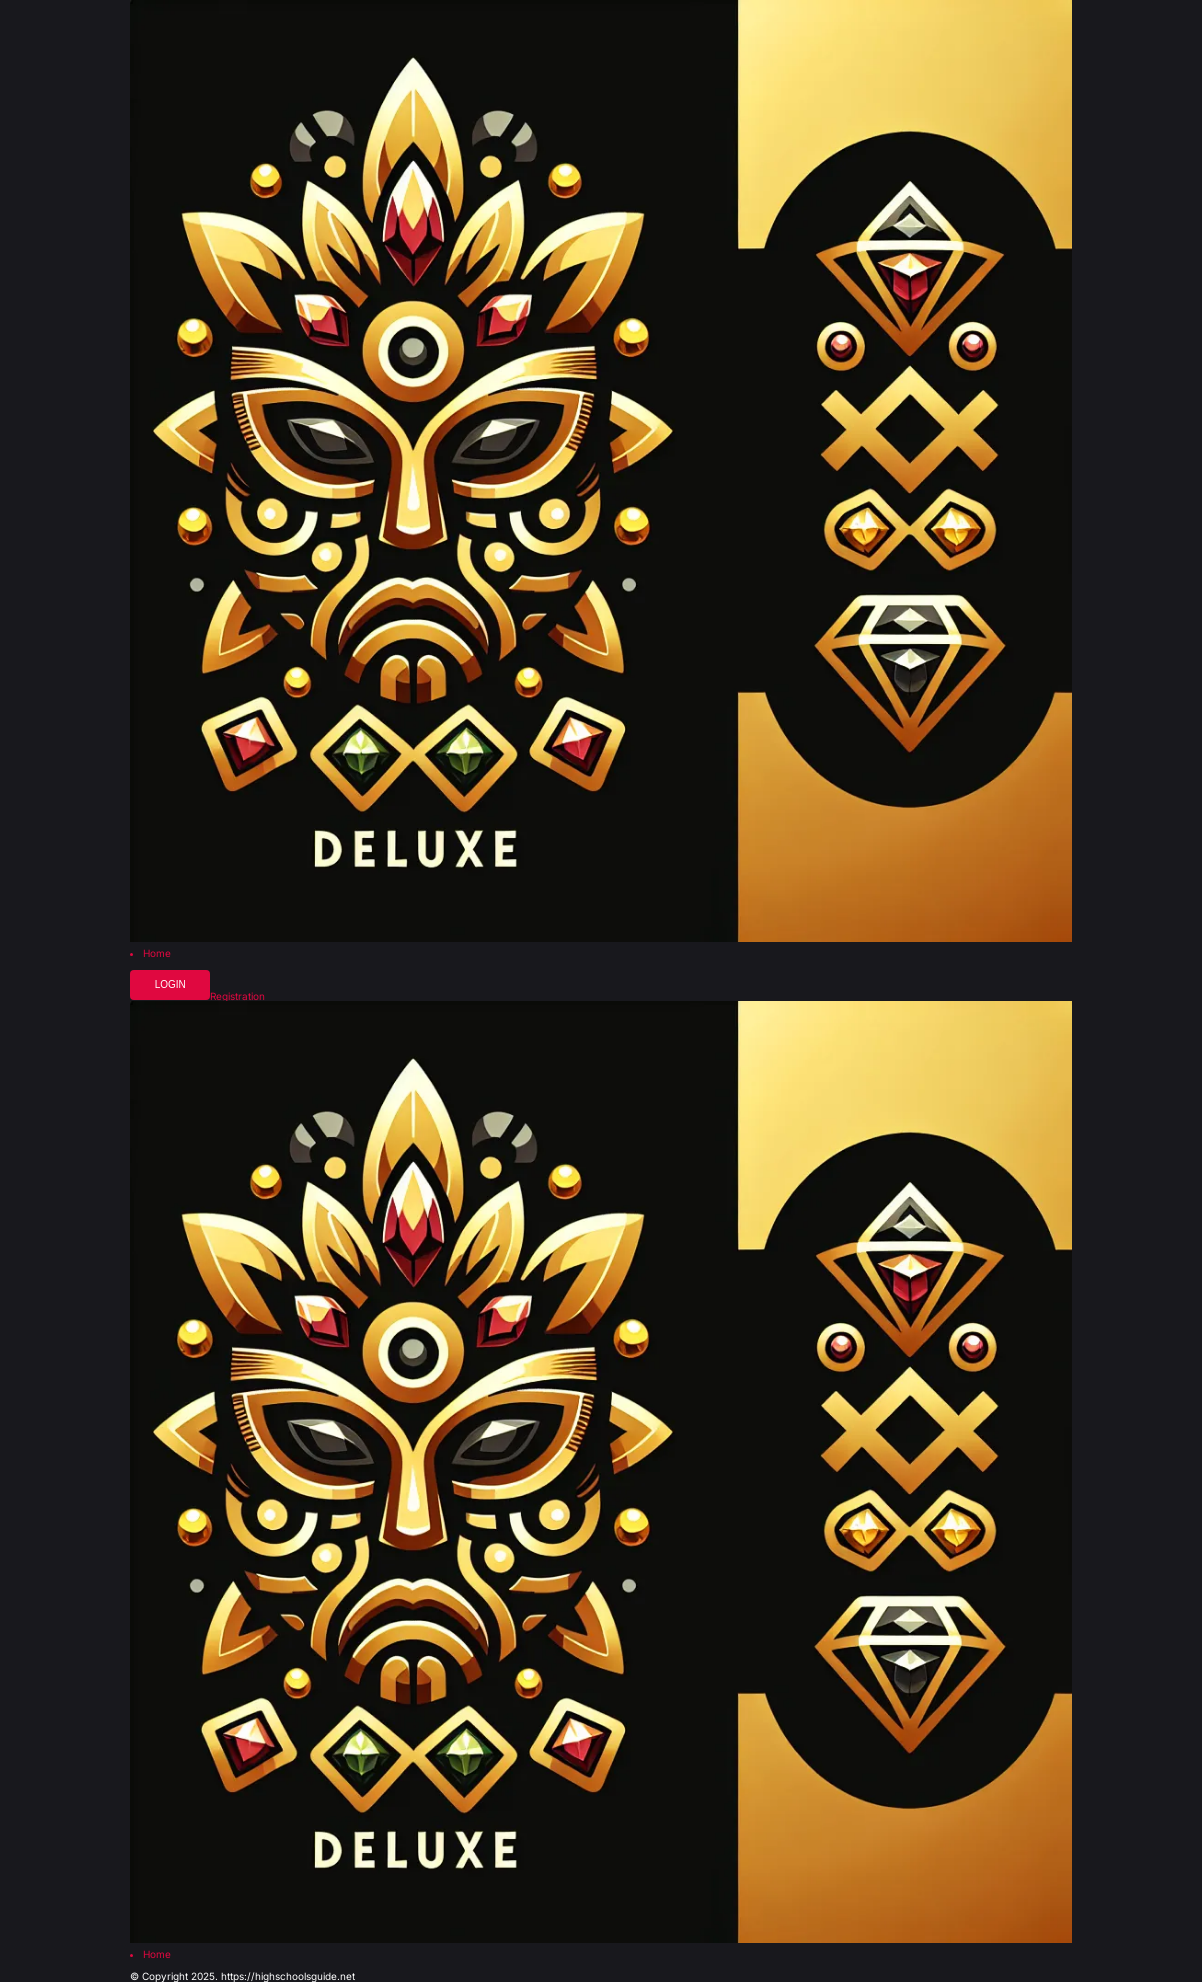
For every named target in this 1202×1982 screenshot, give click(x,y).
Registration (237, 996)
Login (170, 984)
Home (157, 953)
